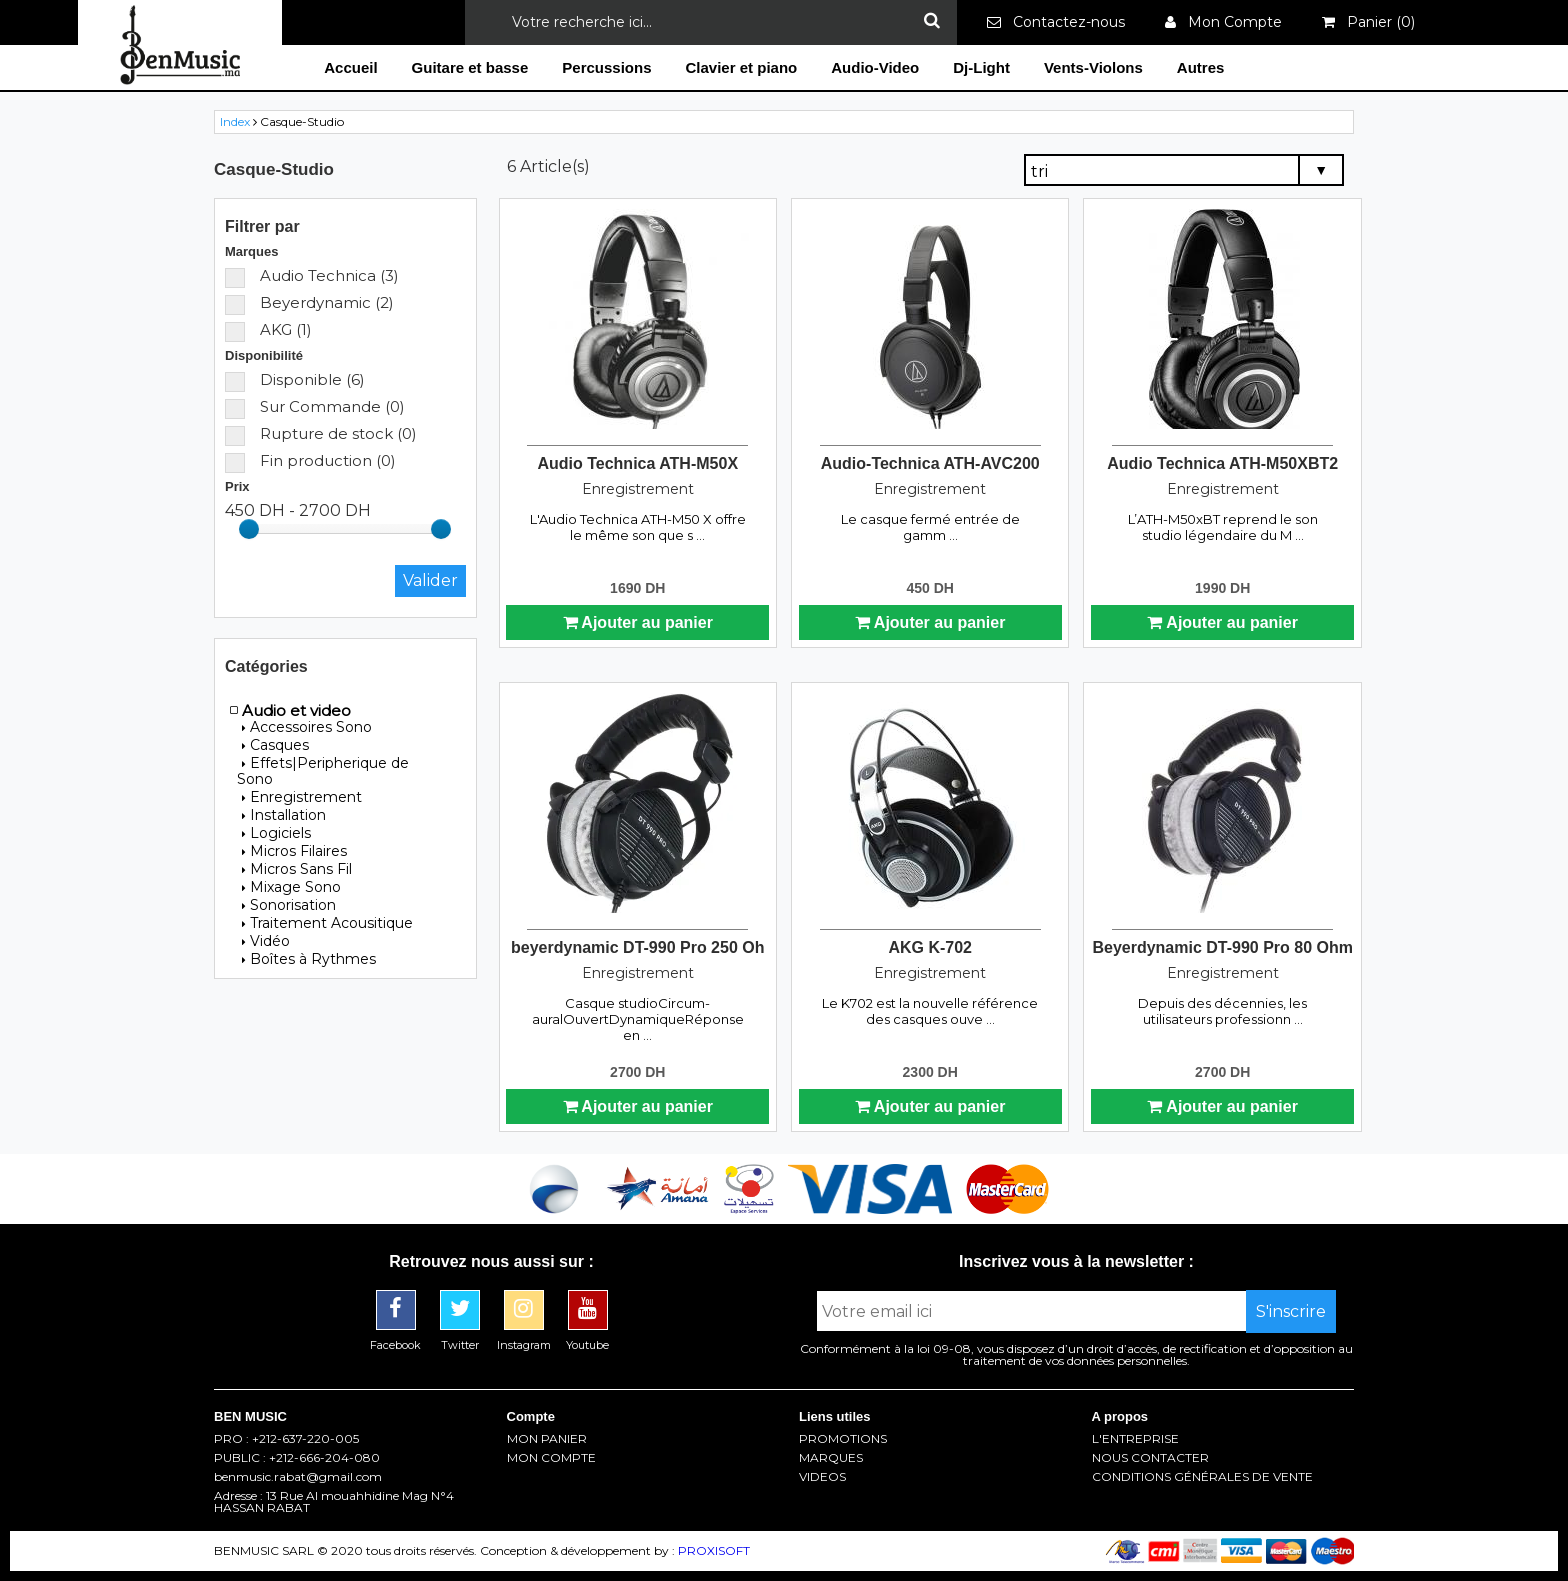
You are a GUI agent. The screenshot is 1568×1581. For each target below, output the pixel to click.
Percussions (606, 67)
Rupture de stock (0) (321, 433)
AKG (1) (268, 329)
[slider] (249, 529)
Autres (1201, 67)
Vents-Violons (1093, 67)
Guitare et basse (470, 67)
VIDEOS (822, 1477)
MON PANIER (547, 1439)
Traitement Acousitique (327, 923)
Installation (284, 815)
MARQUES (831, 1458)
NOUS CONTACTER (1150, 1458)
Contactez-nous (1056, 22)
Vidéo (266, 941)
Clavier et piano (742, 67)
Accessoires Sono (307, 727)
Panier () (1368, 22)
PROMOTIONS (843, 1439)
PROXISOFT (714, 1550)
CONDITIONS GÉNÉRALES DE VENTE (1202, 1477)
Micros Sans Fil (297, 869)
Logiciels (276, 833)
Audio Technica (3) (312, 275)
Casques (275, 745)
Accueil (350, 67)
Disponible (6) (295, 379)
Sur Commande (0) (315, 406)
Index (235, 121)
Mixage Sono (291, 887)
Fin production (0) (310, 460)
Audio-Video (875, 67)
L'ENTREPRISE (1135, 1439)
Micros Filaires (294, 851)
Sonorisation (289, 905)
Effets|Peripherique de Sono (323, 771)
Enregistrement (302, 797)
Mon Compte (1223, 22)
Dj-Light (981, 67)
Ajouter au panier (638, 622)
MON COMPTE (551, 1458)
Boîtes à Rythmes (309, 959)
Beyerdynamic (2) (309, 302)
